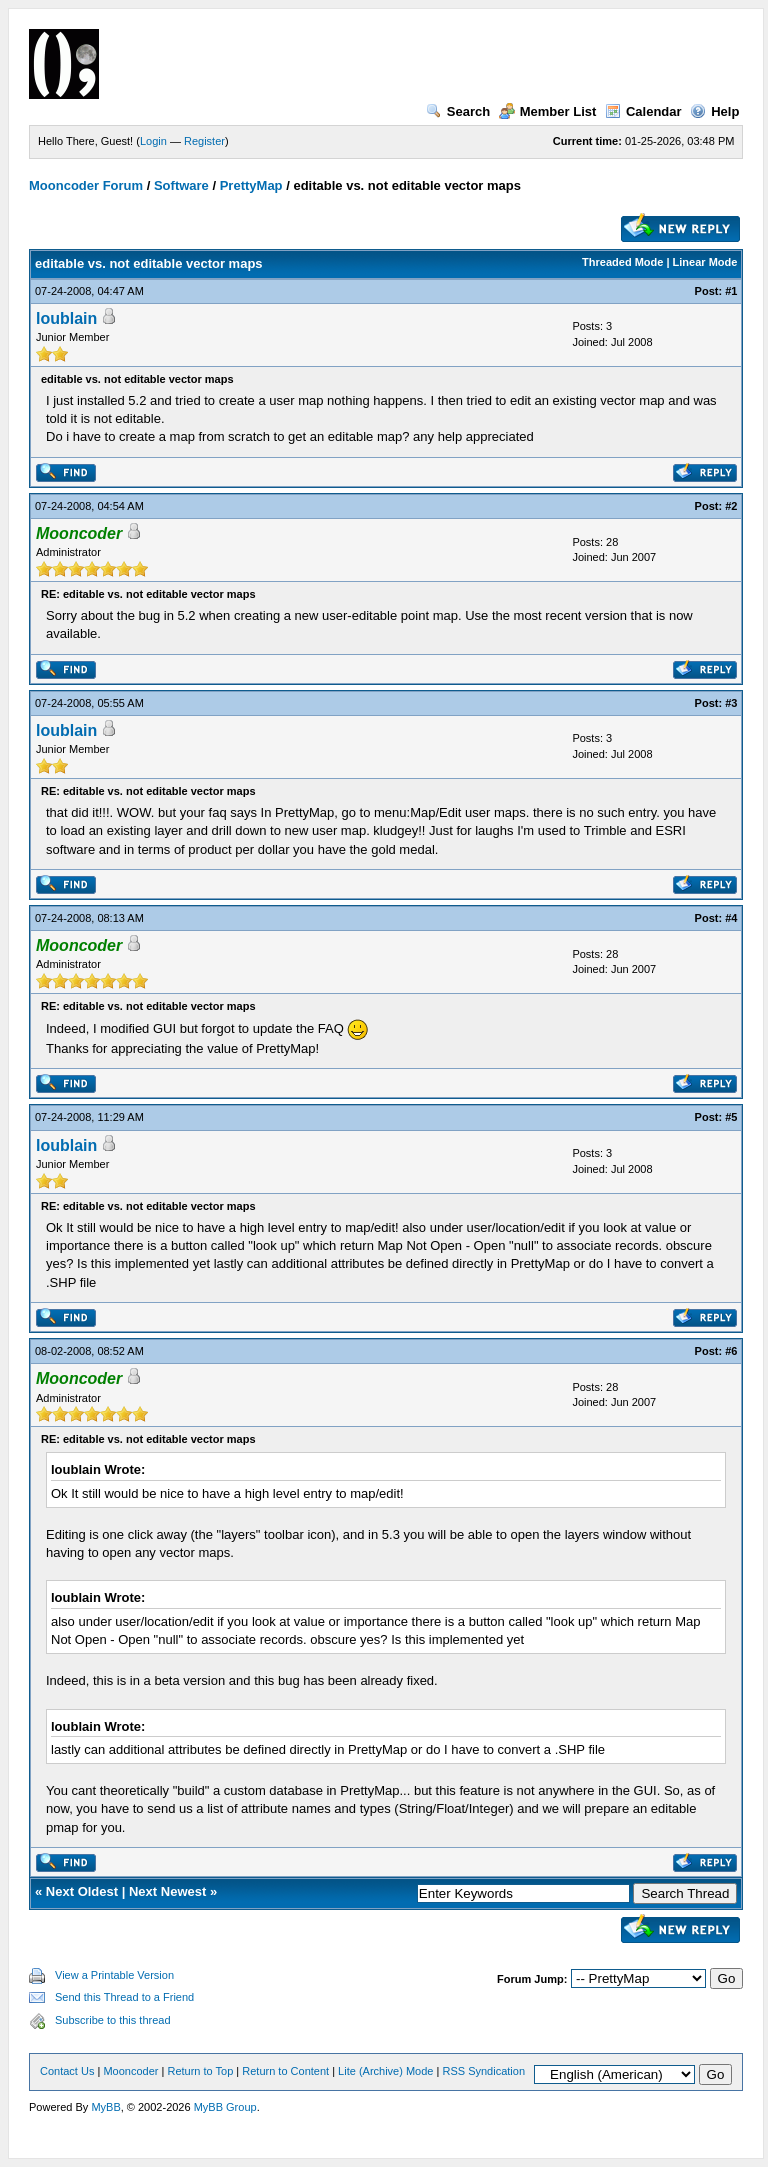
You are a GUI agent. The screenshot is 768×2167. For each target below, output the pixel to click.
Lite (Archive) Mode (385, 2071)
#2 (731, 506)
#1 (731, 291)
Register (204, 141)
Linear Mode (705, 262)
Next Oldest (82, 1891)
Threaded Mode (622, 262)
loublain (66, 318)
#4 (731, 918)
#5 (731, 1117)
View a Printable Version (114, 1975)
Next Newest (167, 1891)
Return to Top (200, 2071)
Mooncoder (130, 2071)
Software (181, 185)
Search (458, 111)
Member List (548, 111)
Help (714, 111)
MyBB (105, 2107)
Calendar (643, 111)
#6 (731, 1351)
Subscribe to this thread (113, 2020)
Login (153, 141)
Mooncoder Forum (86, 185)
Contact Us (67, 2071)
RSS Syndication (483, 2071)
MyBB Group (225, 2107)
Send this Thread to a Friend (124, 1997)
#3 (731, 703)
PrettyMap (251, 185)
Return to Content (285, 2071)
